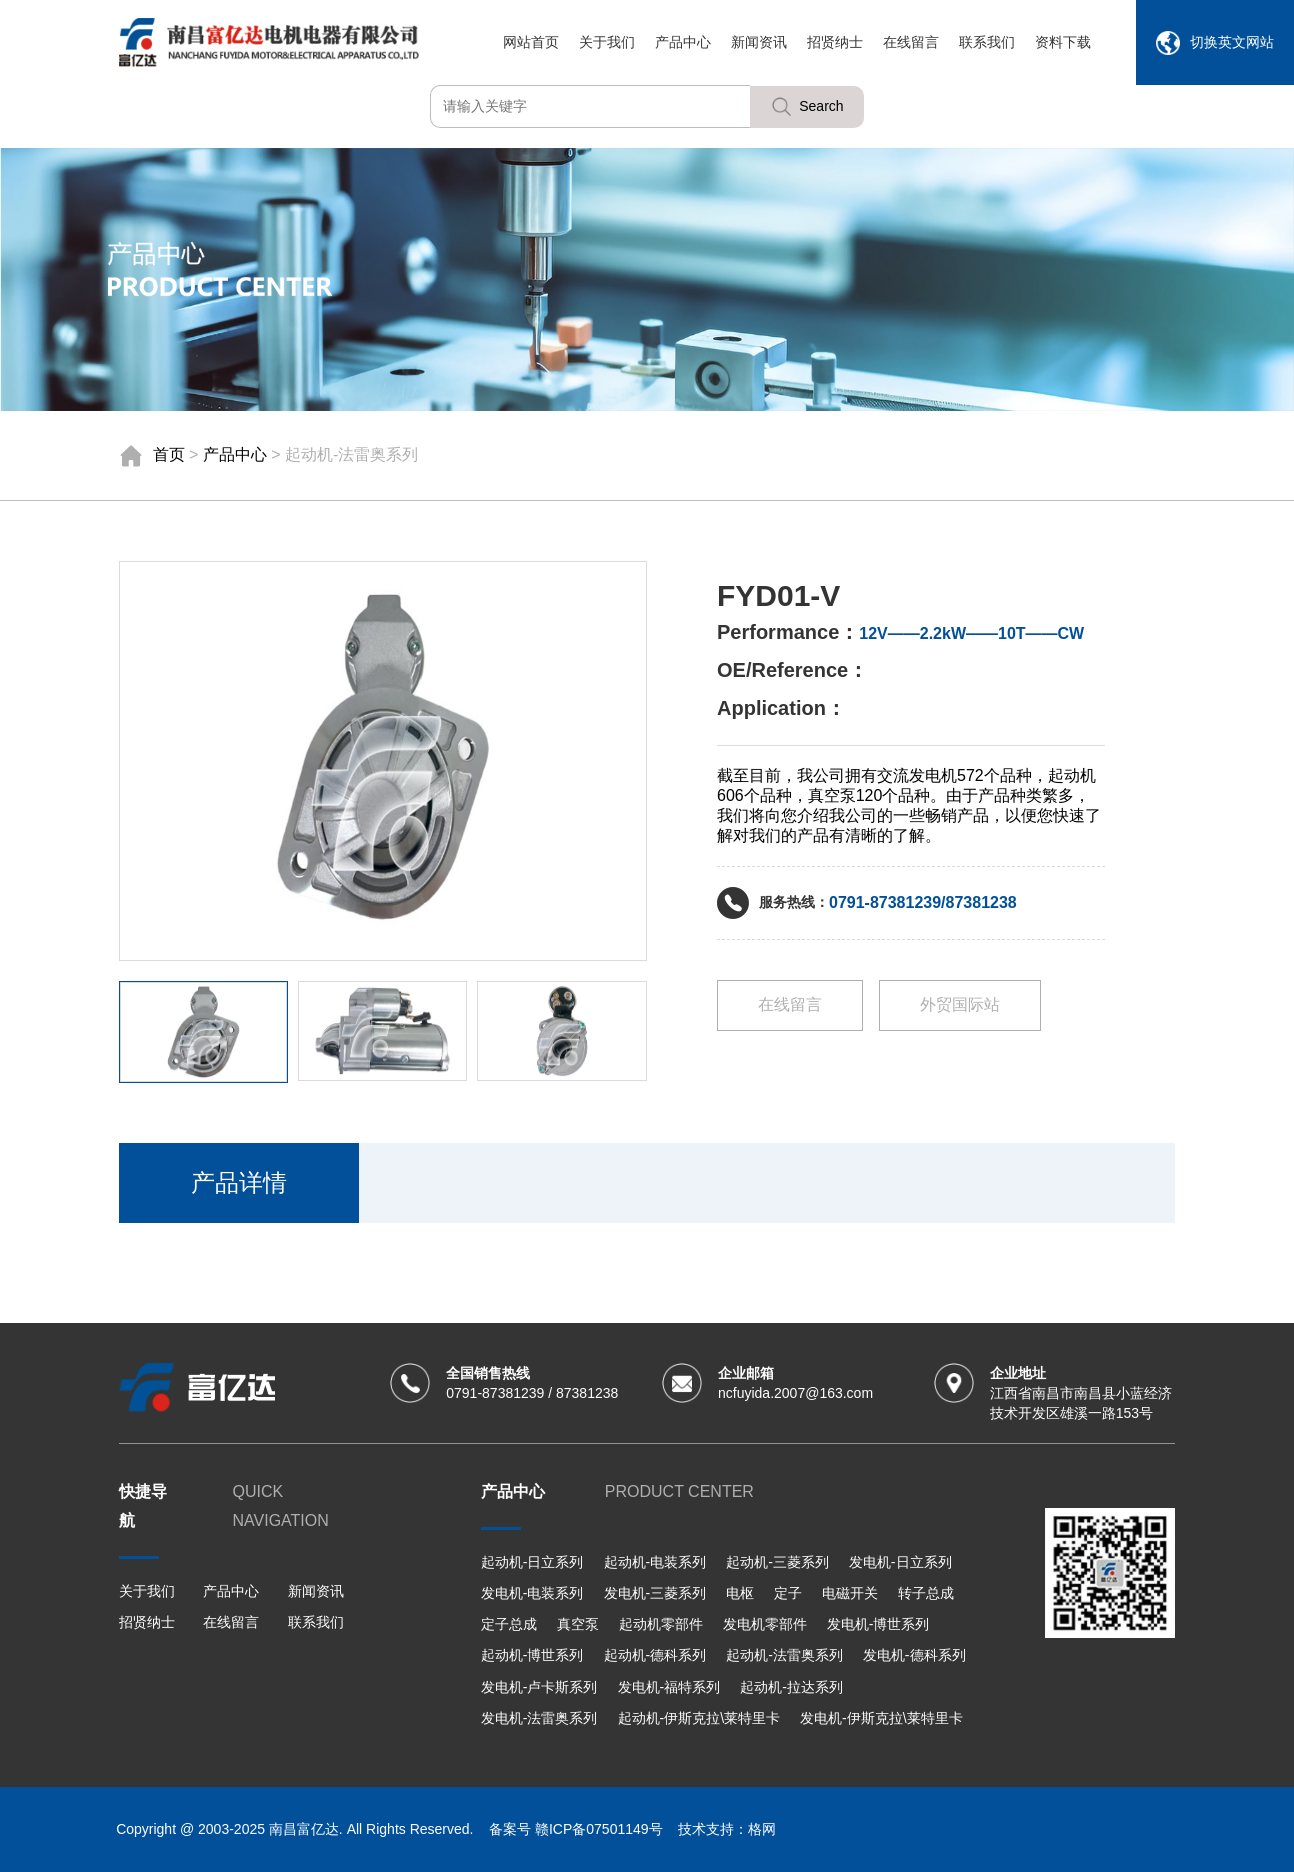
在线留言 (911, 42)
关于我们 (607, 42)
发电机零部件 (765, 1624)
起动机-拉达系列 (791, 1687)
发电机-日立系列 (900, 1562)
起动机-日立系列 (532, 1562)
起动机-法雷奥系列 (784, 1655)
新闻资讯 (759, 42)
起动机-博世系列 (532, 1655)
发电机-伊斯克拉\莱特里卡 (881, 1718)
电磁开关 (850, 1593)
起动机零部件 (661, 1624)
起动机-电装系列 (655, 1562)
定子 (788, 1593)
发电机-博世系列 (878, 1624)
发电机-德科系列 (914, 1655)
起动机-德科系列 (655, 1655)
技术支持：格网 (727, 1829)
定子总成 (509, 1624)
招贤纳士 (835, 42)
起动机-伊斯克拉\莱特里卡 (699, 1718)
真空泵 (578, 1624)
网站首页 (531, 42)
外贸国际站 (960, 1004)
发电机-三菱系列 (655, 1593)
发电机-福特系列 (669, 1687)
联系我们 (987, 42)
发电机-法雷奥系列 (539, 1718)
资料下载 (1063, 42)
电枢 (740, 1593)
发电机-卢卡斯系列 (539, 1687)
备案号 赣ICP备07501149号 (575, 1829)
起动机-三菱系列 (777, 1562)
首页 (169, 454)
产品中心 (683, 42)
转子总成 (926, 1593)
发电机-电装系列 (532, 1593)
